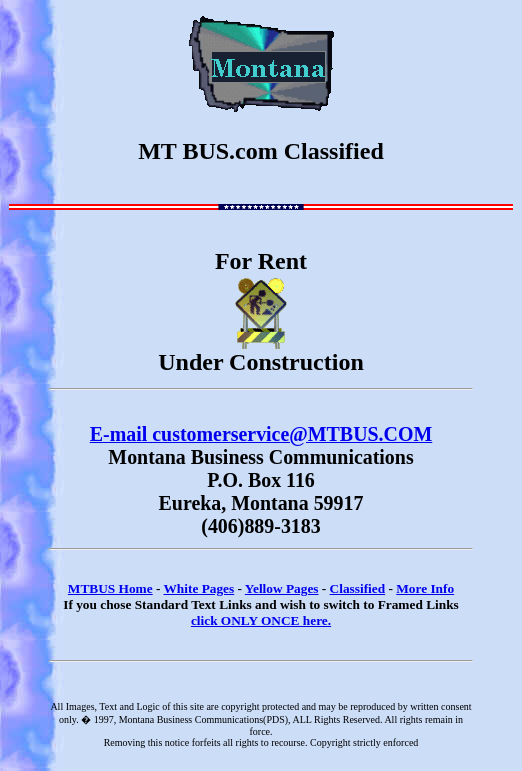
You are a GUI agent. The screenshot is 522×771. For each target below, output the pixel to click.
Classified (358, 588)
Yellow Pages (282, 588)
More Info (425, 588)
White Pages (199, 588)
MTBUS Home (110, 588)
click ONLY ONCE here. (261, 620)
